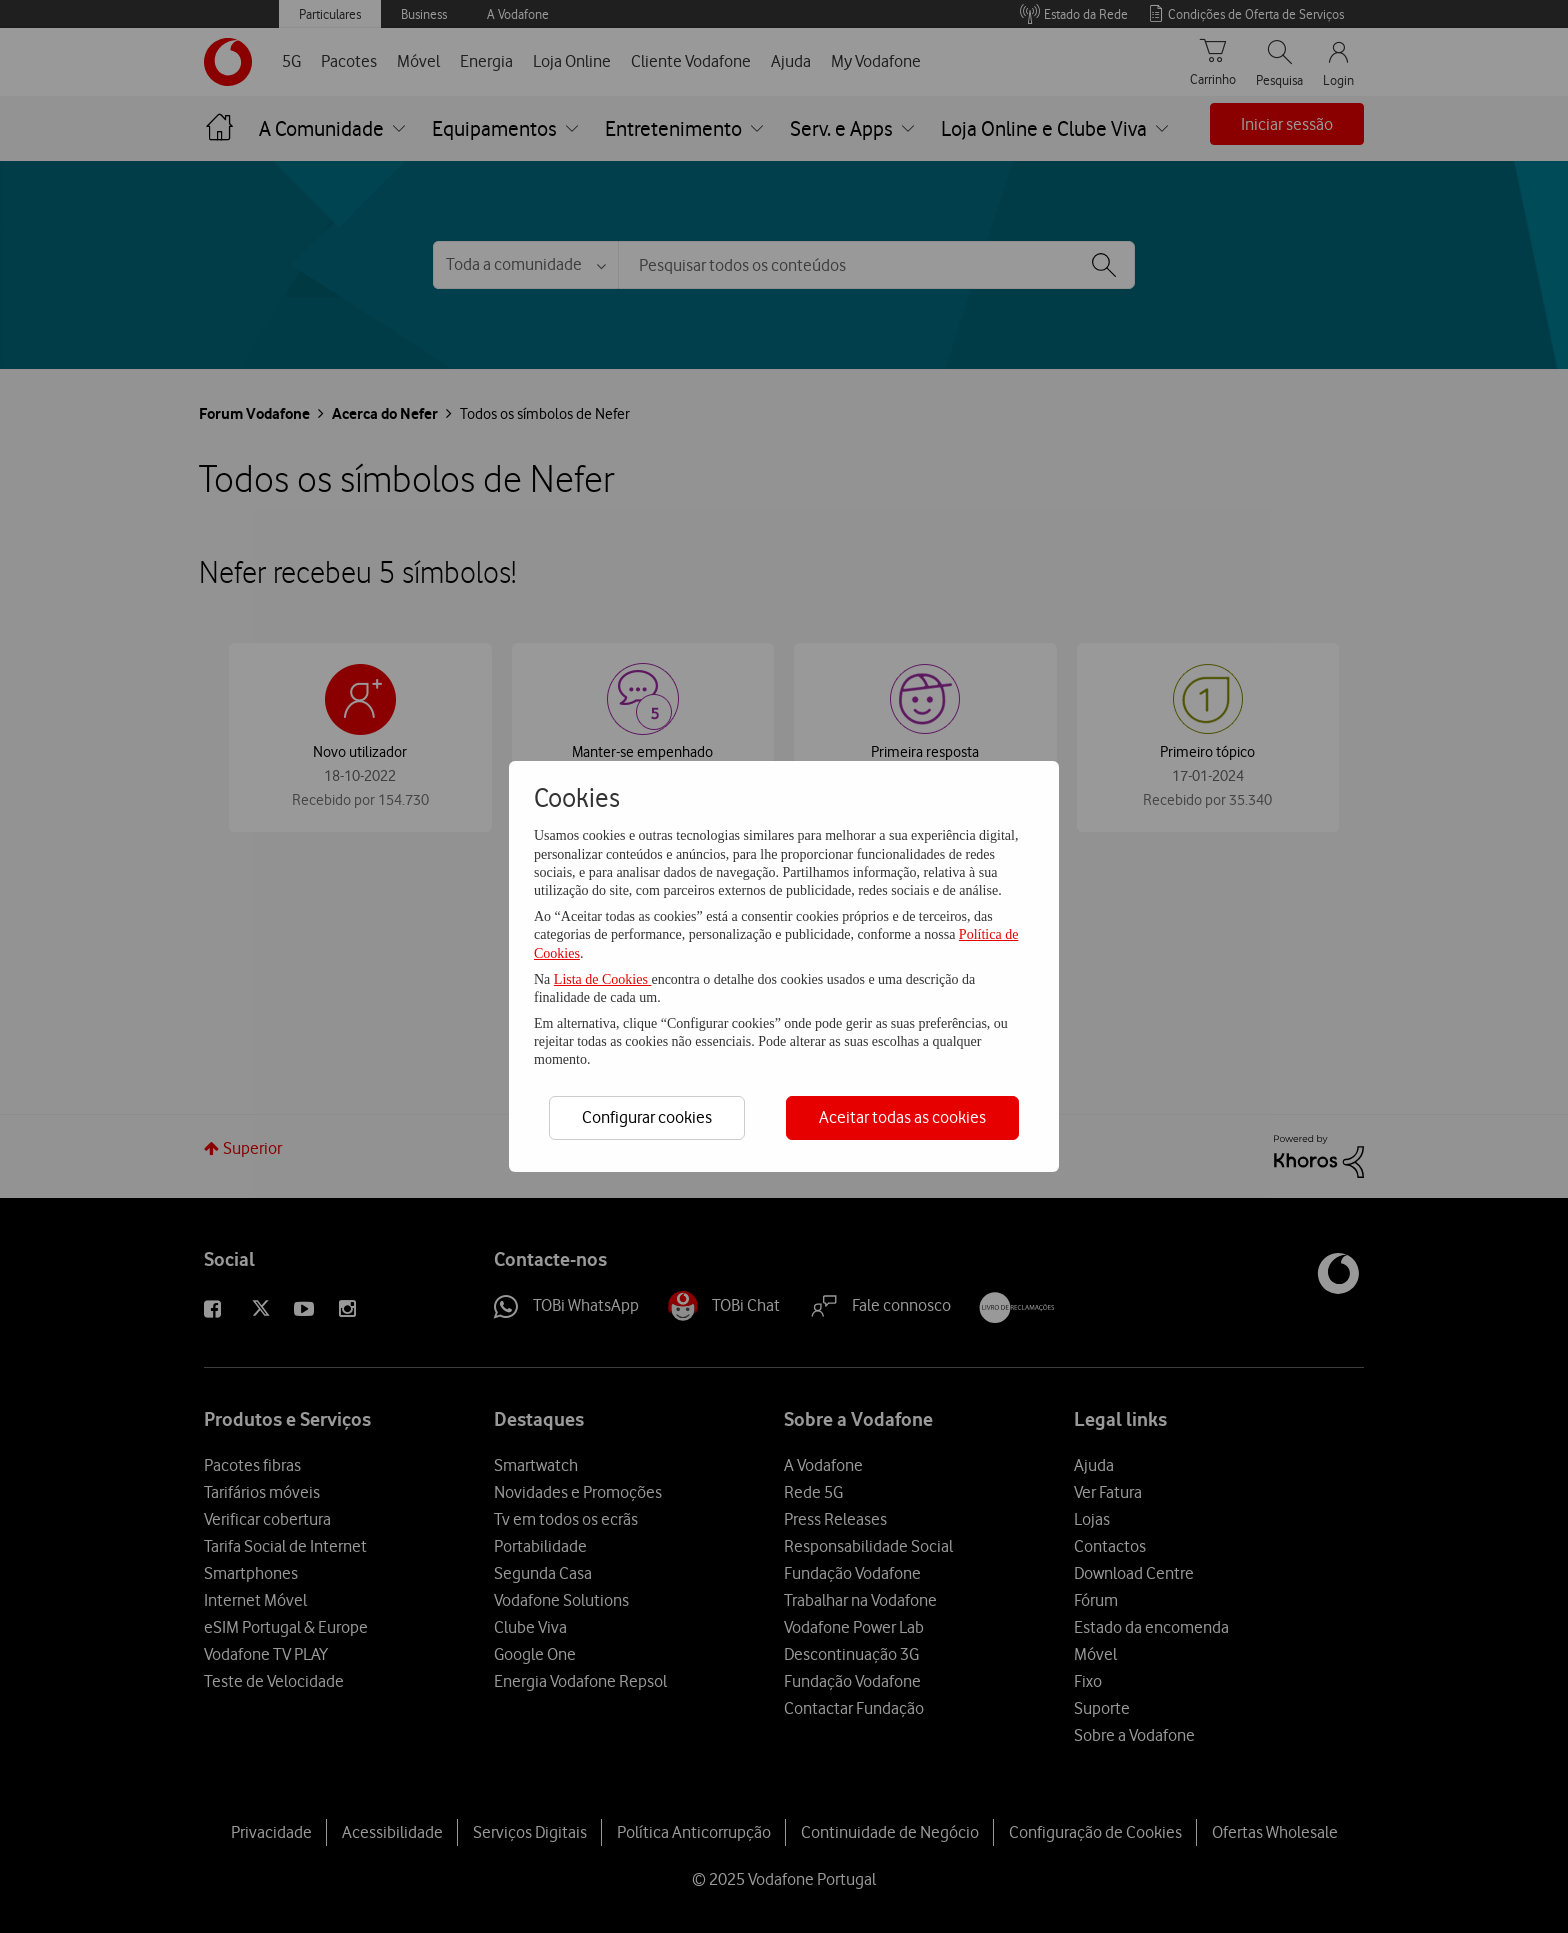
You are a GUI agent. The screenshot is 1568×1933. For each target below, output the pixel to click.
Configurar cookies (647, 1117)
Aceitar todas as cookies (902, 1117)
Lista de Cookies (603, 979)
